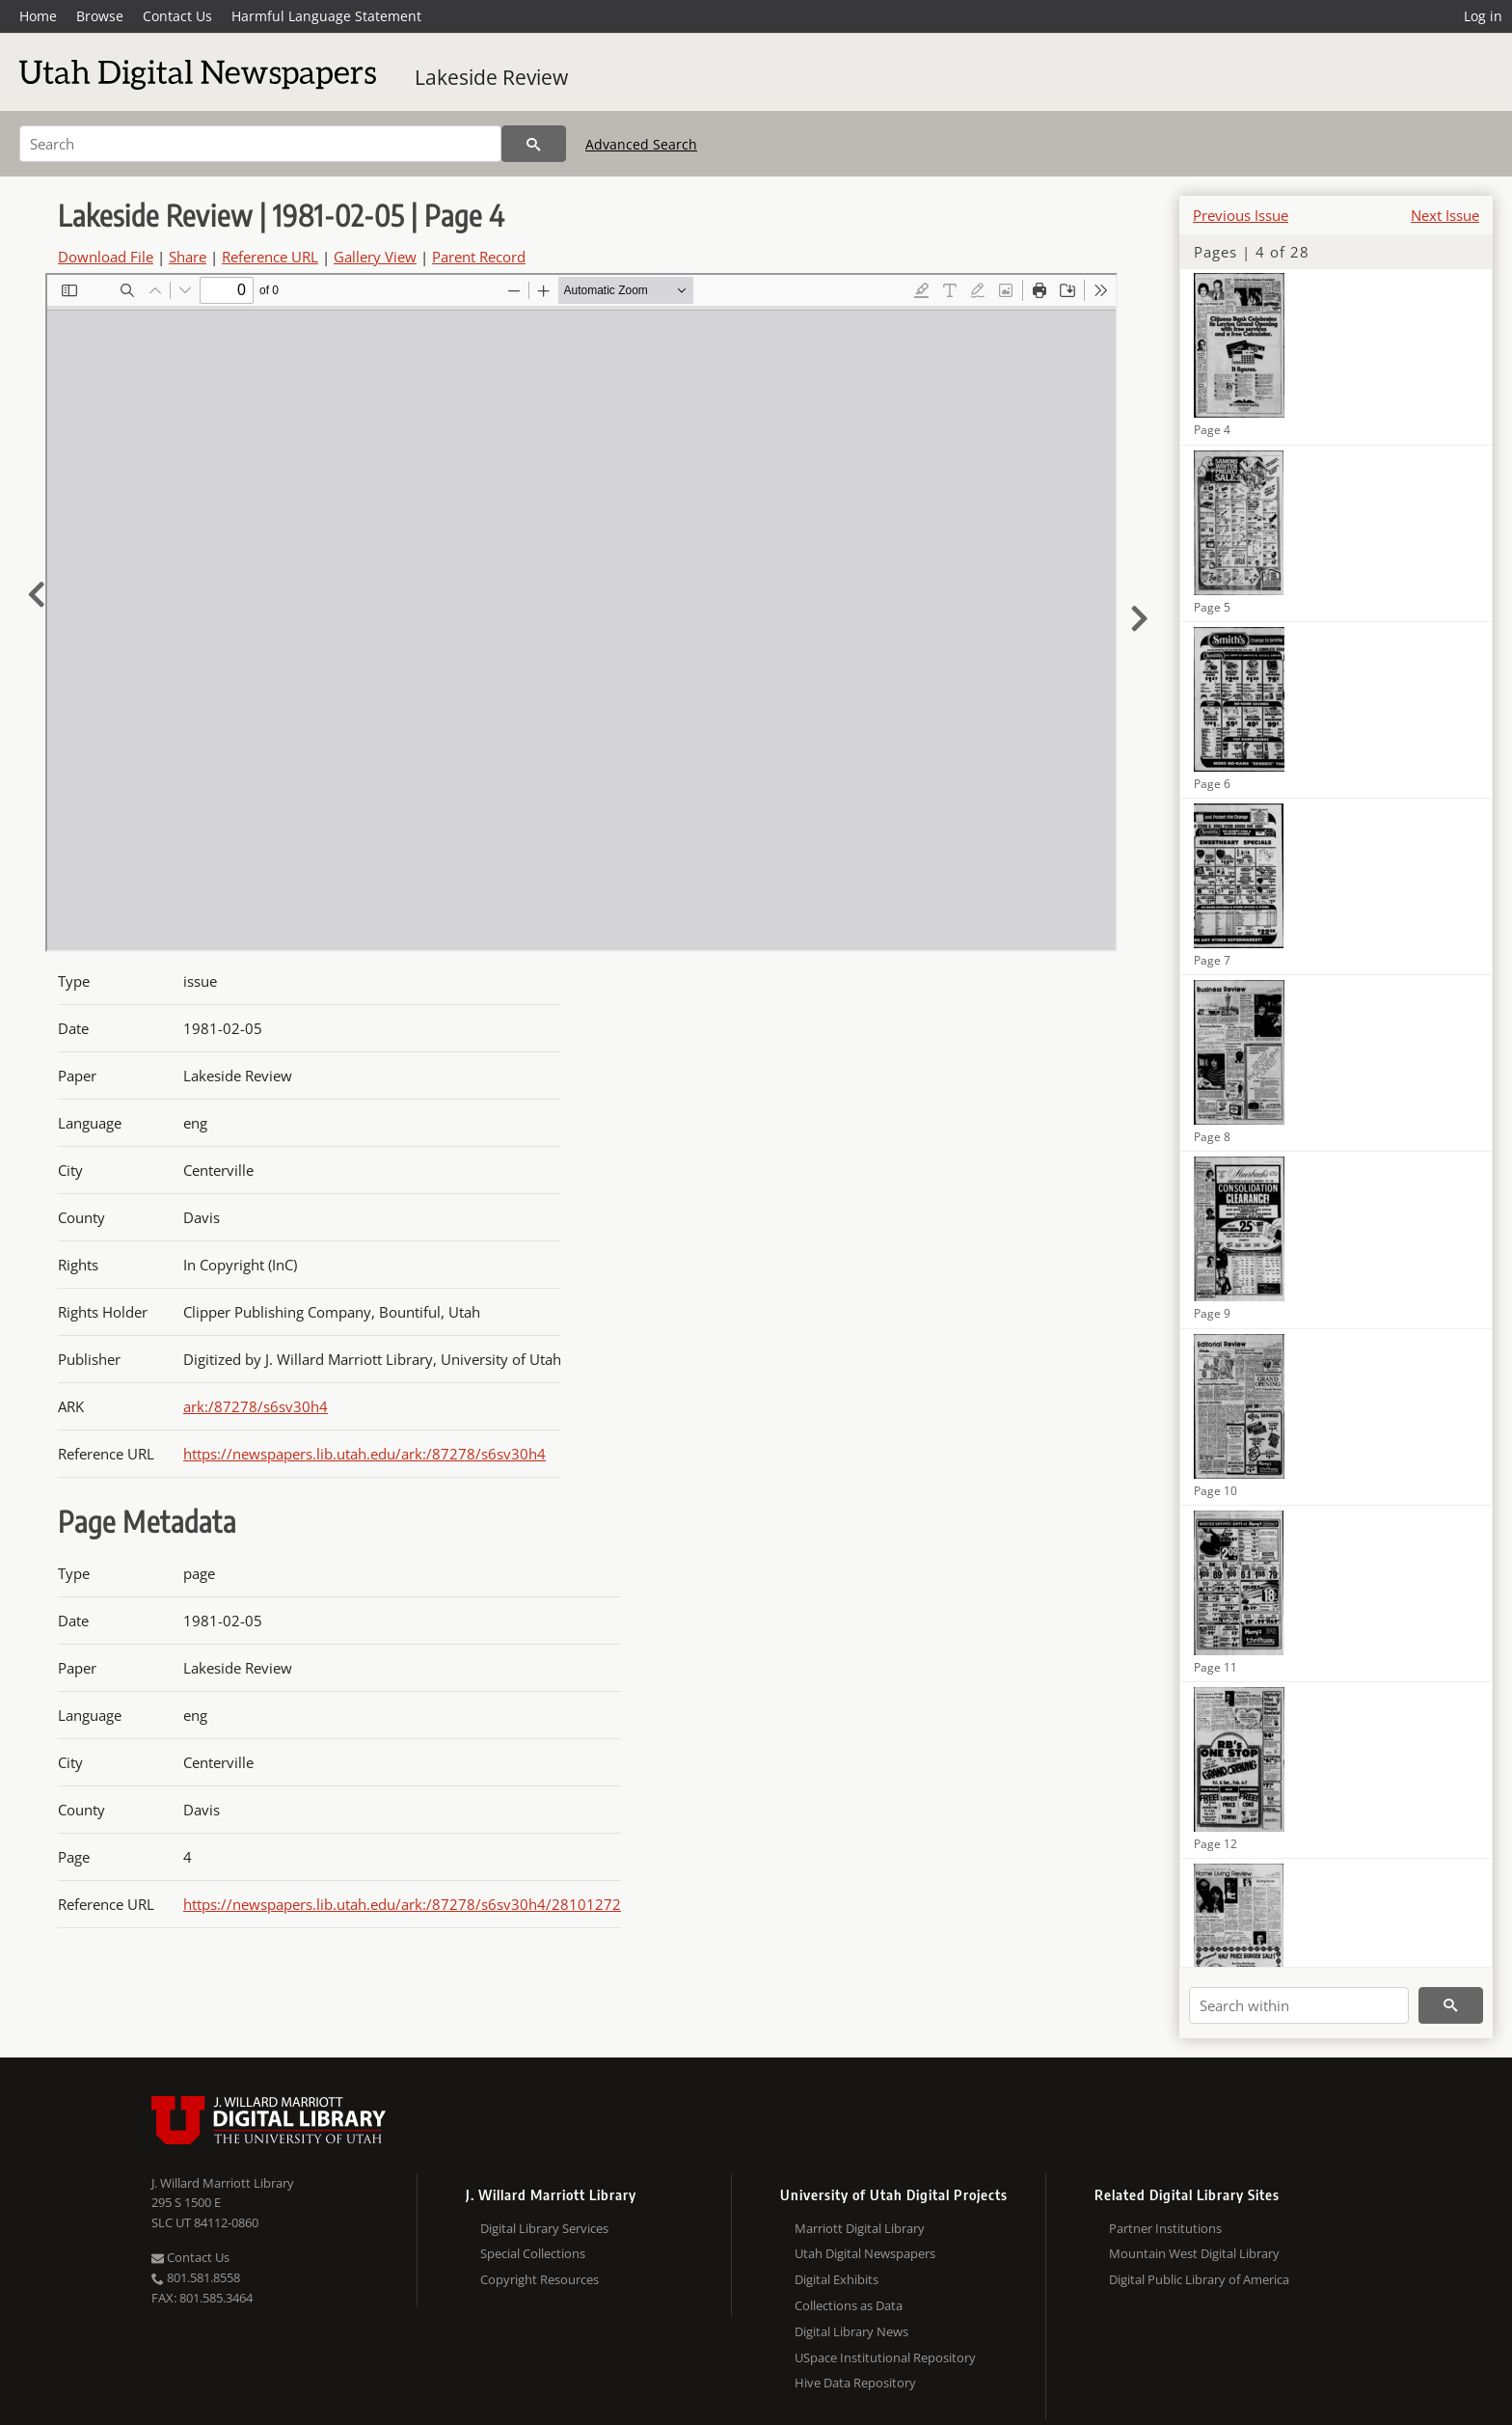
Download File (105, 256)
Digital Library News (851, 2331)
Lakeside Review (491, 77)
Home (38, 16)
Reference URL (270, 256)
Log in (1483, 16)
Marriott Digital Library (860, 2228)
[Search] (260, 143)
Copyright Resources (539, 2279)
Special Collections (532, 2253)
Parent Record (479, 256)
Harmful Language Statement (326, 16)
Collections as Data (849, 2305)
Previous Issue (1240, 215)
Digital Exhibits (836, 2279)
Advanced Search (641, 144)
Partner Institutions (1165, 2228)
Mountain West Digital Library (1194, 2253)
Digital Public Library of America (1199, 2279)
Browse (99, 16)
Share (187, 256)
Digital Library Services (544, 2228)
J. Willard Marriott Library (222, 2183)
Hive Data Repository (855, 2382)
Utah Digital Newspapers (865, 2253)
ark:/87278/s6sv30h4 (255, 1406)
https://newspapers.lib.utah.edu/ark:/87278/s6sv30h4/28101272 (402, 1904)
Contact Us (177, 16)
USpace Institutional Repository (885, 2357)
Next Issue (1445, 215)
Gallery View (375, 256)
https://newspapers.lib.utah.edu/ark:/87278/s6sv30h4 (364, 1453)
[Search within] (1299, 2005)
